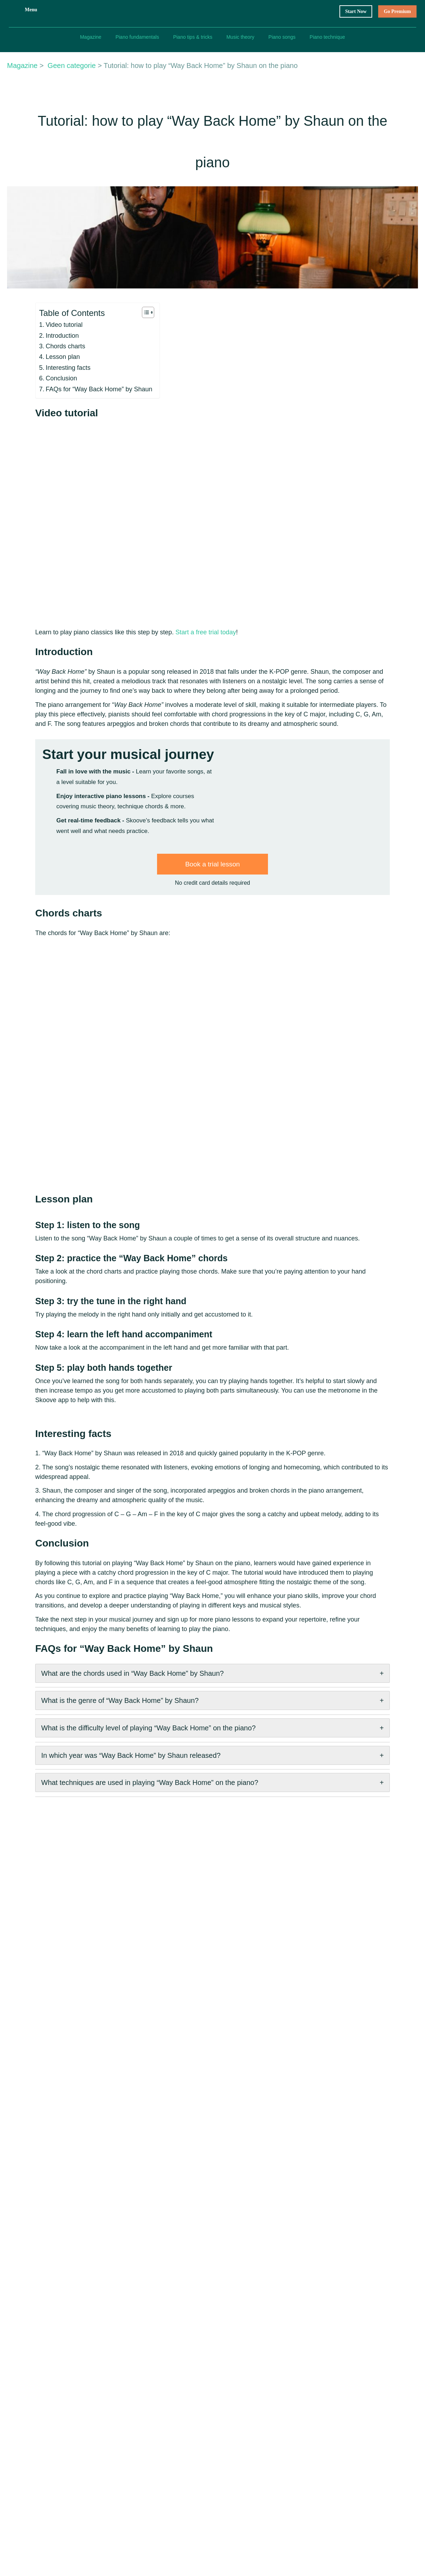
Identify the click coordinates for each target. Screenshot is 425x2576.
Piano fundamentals (136, 37)
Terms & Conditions (278, 2397)
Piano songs (282, 37)
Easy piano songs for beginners (363, 2424)
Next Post (282, 2345)
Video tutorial (36, 398)
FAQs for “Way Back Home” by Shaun (68, 462)
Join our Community (137, 2465)
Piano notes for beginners (356, 2452)
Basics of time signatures (356, 2465)
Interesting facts (40, 441)
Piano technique (328, 37)
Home (121, 2397)
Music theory (240, 37)
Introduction (34, 409)
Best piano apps (345, 2411)
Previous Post (46, 2345)
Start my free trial (390, 85)
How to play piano (348, 2397)
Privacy (264, 2411)
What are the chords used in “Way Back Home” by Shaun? (102, 1758)
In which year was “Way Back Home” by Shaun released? (100, 1827)
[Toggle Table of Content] (111, 385)
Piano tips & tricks (192, 37)
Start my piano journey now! (161, 930)
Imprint (264, 2424)
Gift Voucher (128, 2411)
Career (192, 2411)
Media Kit (196, 2438)
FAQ (119, 2438)
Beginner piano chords (353, 2438)
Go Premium (396, 11)
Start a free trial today (169, 680)
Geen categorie (70, 131)
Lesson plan (33, 430)
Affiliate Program (205, 2452)
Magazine (90, 37)
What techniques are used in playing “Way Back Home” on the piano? (120, 1850)
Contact (194, 2424)
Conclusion (32, 452)
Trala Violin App (203, 2465)
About (192, 2397)
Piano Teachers (131, 2452)
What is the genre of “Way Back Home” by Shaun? (90, 1781)
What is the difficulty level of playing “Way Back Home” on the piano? (122, 1804)
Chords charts (36, 420)
